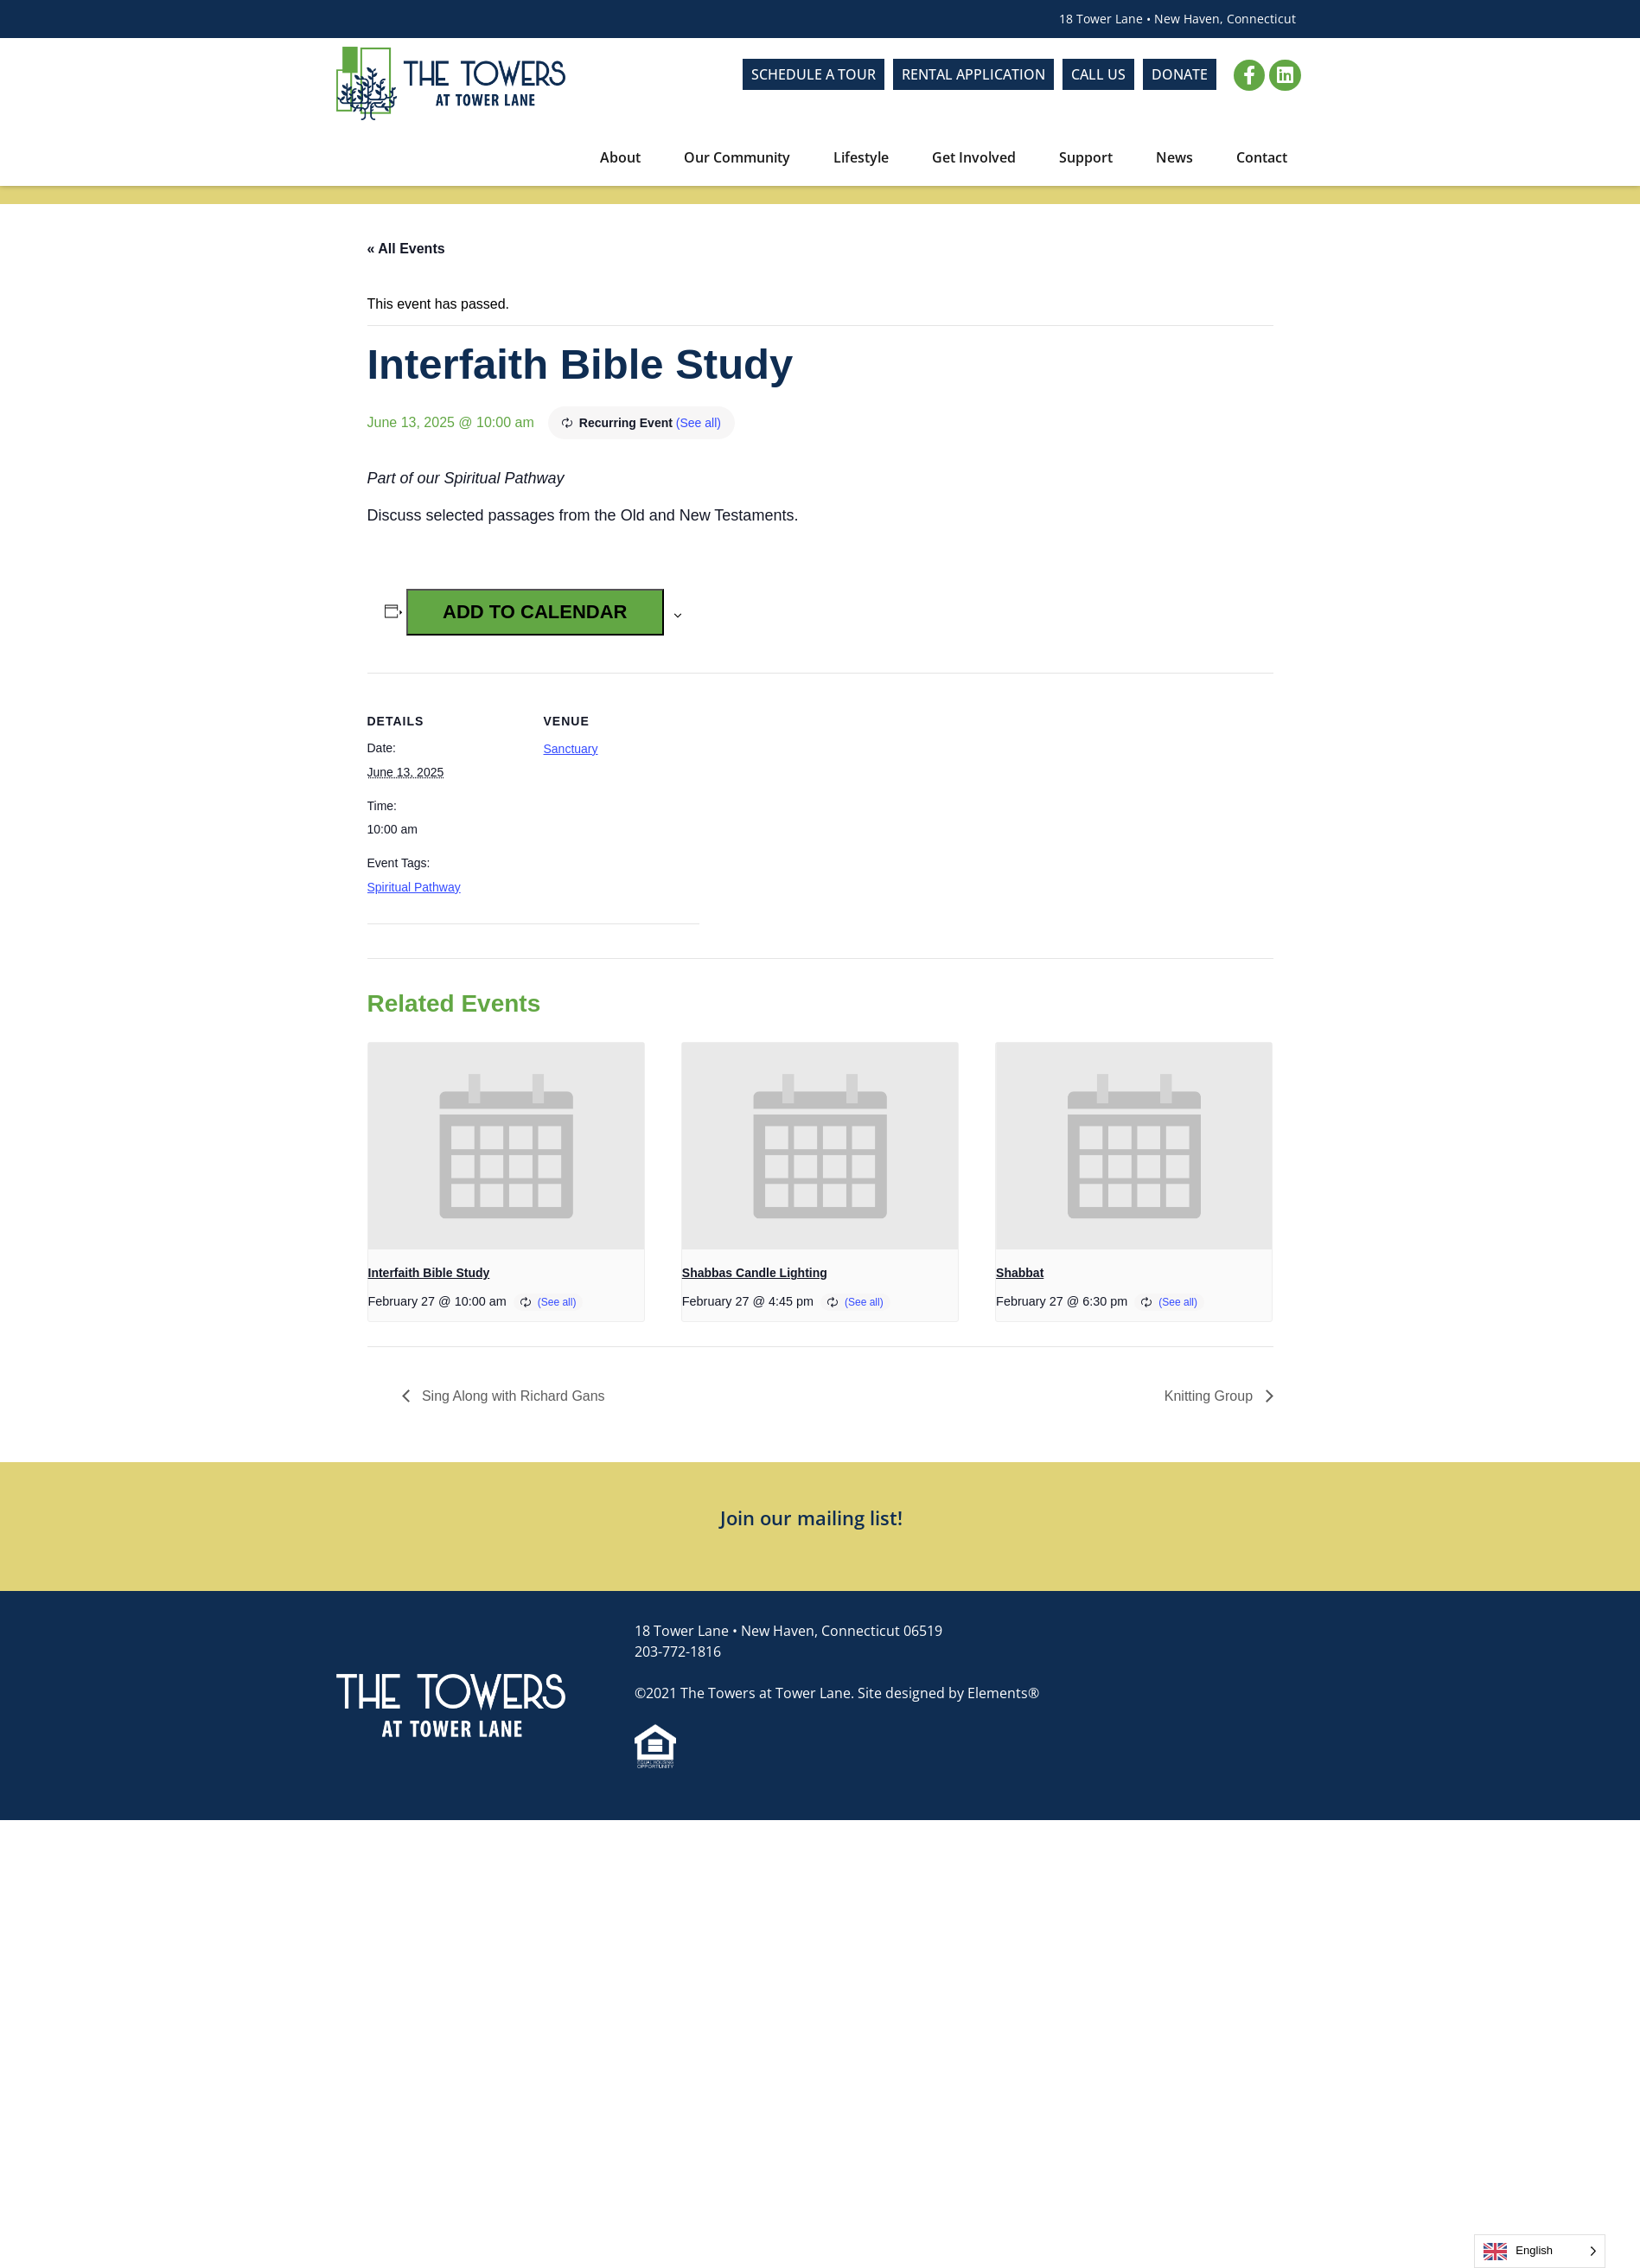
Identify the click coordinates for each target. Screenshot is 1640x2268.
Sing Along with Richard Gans (511, 1396)
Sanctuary (571, 749)
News (1179, 157)
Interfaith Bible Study (429, 1273)
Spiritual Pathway (414, 887)
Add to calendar (535, 612)
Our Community (741, 157)
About (624, 157)
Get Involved (978, 157)
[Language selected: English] (1539, 2251)
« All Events (406, 248)
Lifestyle (865, 157)
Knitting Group (1211, 1396)
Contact (1261, 157)
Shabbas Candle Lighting (754, 1273)
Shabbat (1019, 1273)
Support (1090, 157)
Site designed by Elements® (948, 1693)
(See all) (698, 423)
